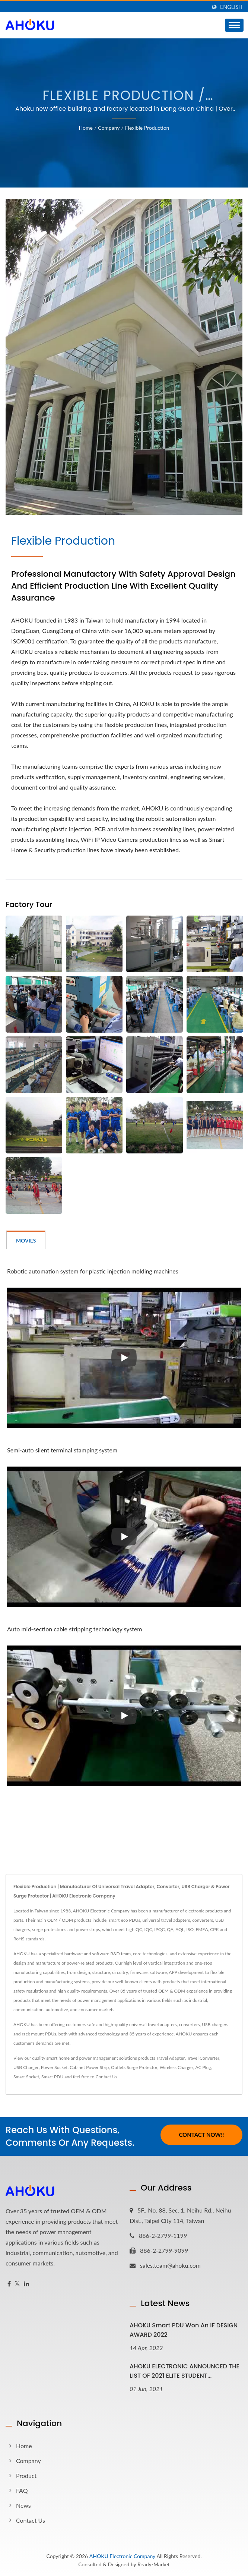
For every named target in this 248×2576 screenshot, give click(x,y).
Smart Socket (26, 2076)
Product (26, 2475)
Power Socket (54, 2067)
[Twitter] (17, 2284)
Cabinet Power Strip (89, 2067)
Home (86, 128)
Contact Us (106, 2076)
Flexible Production (147, 128)
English (231, 7)
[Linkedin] (26, 2284)
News (23, 2505)
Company (109, 128)
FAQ (22, 2490)
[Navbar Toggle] (234, 25)
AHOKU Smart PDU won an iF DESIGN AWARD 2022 (184, 2330)
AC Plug (203, 2067)
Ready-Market (153, 2564)
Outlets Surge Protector (134, 2067)
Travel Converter (203, 2058)
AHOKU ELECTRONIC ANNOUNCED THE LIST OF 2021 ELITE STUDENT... (184, 2371)
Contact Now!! (201, 2135)
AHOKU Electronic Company (122, 2556)
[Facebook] (9, 2284)
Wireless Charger (176, 2067)
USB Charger (26, 2067)
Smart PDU (52, 2076)
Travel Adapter (170, 2058)
